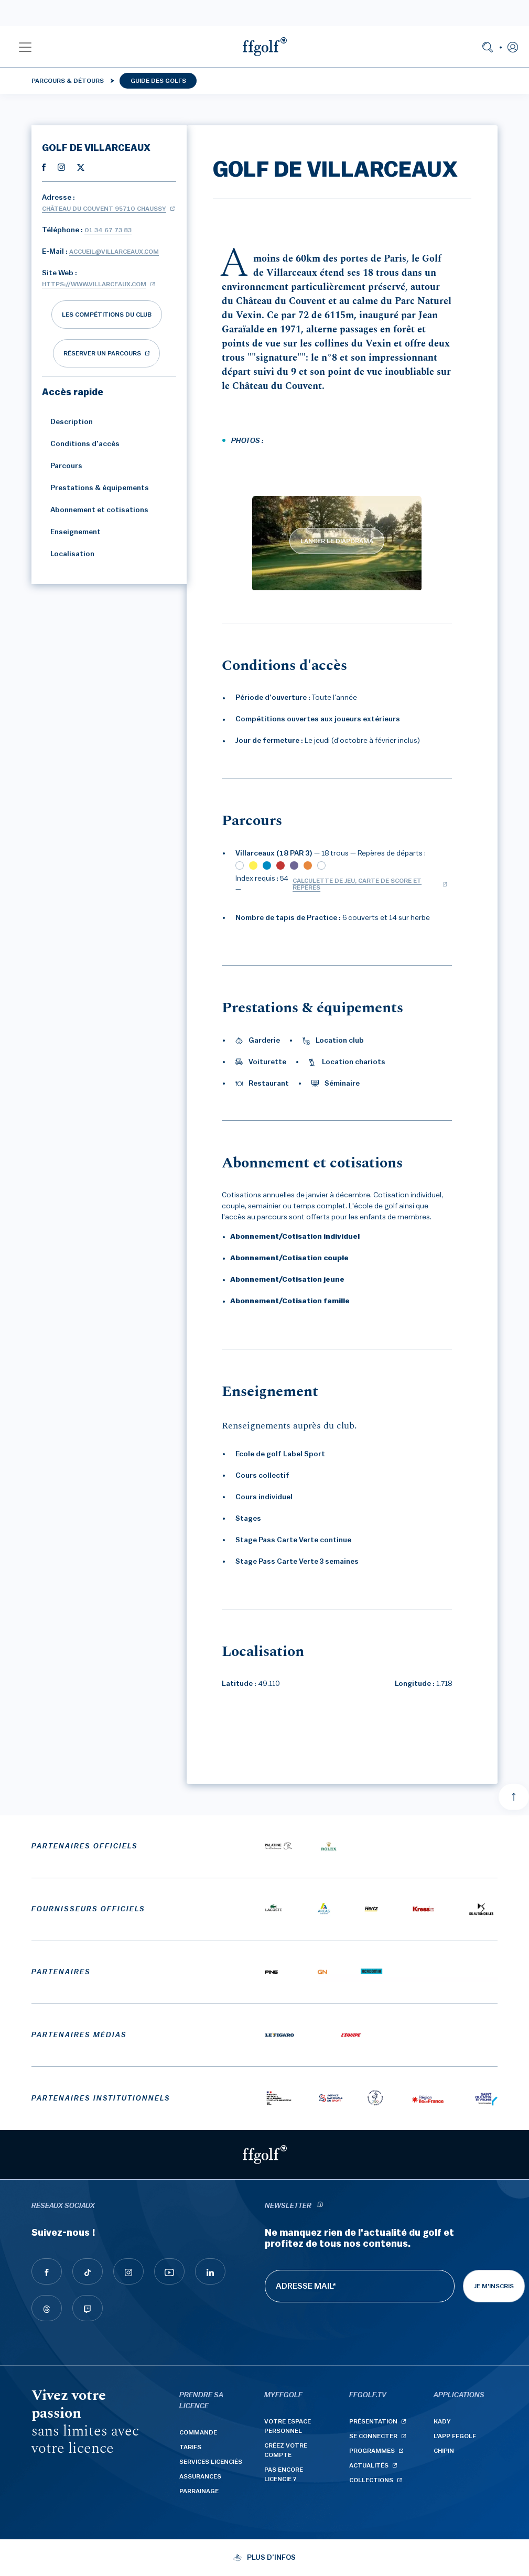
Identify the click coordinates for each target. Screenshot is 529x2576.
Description (67, 422)
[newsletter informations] (320, 2206)
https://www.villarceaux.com (94, 284)
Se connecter (373, 2436)
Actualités (368, 2465)
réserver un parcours (102, 353)
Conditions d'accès (81, 444)
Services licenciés (210, 2462)
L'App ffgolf (455, 2436)
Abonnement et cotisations (95, 510)
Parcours (62, 466)
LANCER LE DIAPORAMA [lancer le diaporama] (336, 541)
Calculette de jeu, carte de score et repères (357, 884)
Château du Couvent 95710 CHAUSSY (104, 208)
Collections (371, 2480)
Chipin (444, 2451)
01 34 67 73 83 (108, 230)
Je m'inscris (494, 2286)
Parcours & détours (67, 81)
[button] (25, 47)
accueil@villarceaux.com (114, 251)
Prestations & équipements (95, 488)
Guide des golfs (158, 81)
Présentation (373, 2421)
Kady (442, 2421)
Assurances (200, 2476)
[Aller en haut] (514, 1797)
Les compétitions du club (107, 314)
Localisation (68, 554)
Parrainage (199, 2491)
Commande (198, 2432)
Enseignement (71, 532)
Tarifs (190, 2447)
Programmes (372, 2451)
